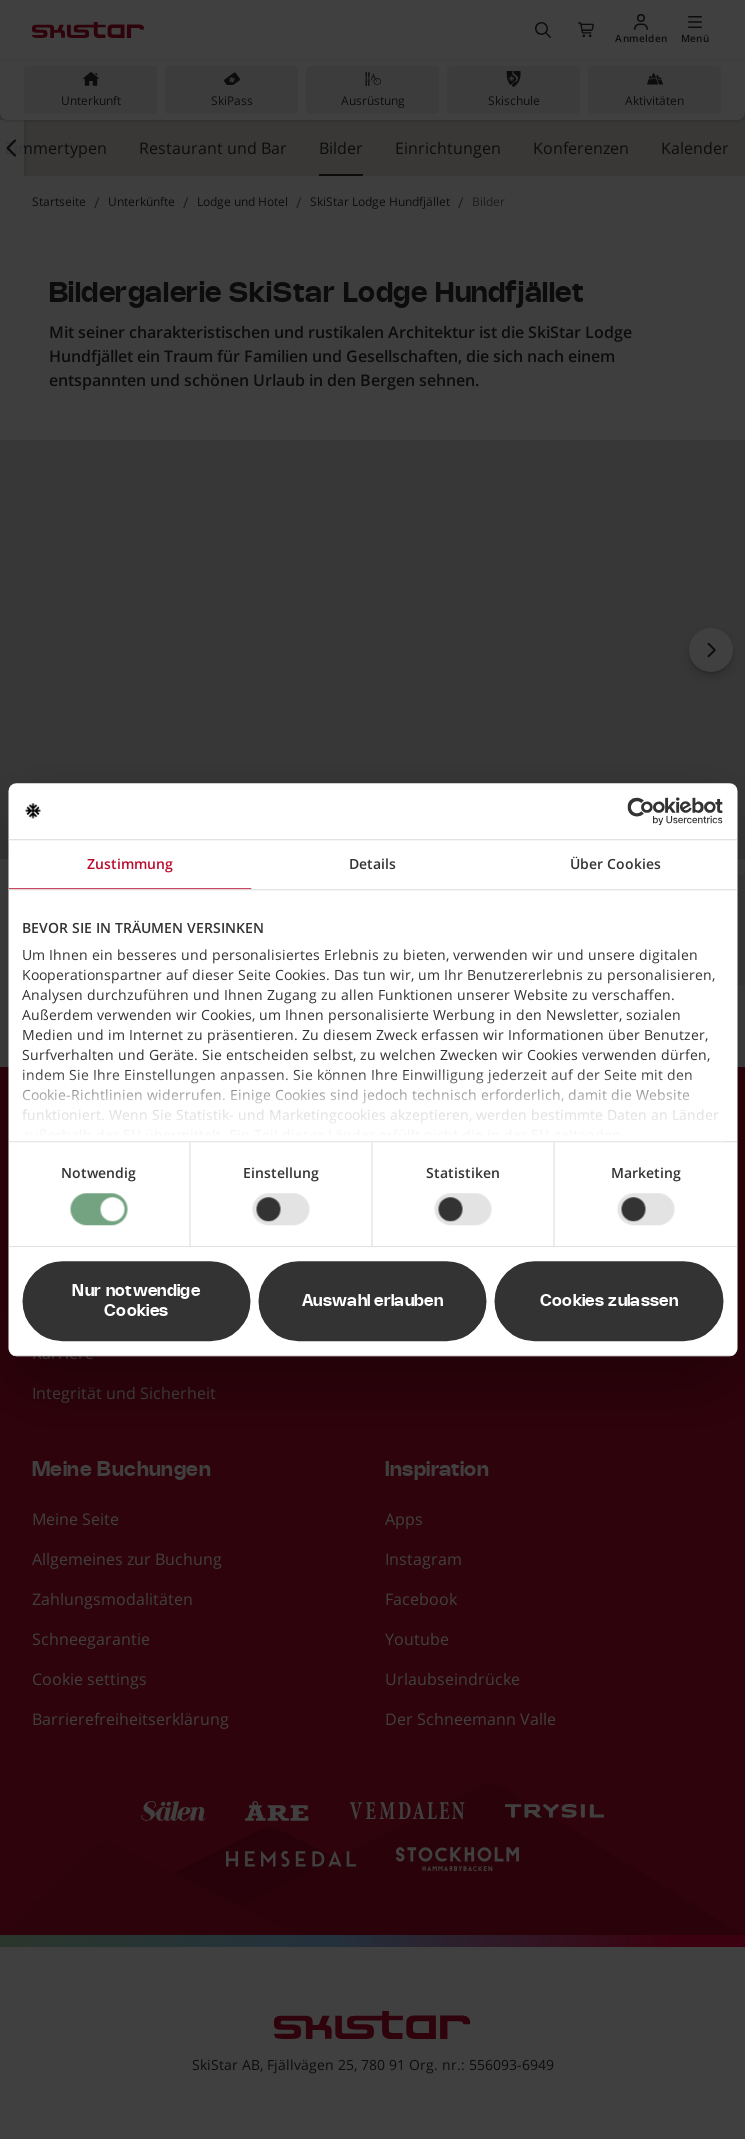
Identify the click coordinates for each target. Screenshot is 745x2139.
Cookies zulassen (609, 1301)
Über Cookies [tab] (615, 863)
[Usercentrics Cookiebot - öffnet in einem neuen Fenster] (635, 811)
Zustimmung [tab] (130, 863)
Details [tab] (372, 863)
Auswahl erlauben (372, 1301)
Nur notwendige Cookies (135, 1301)
